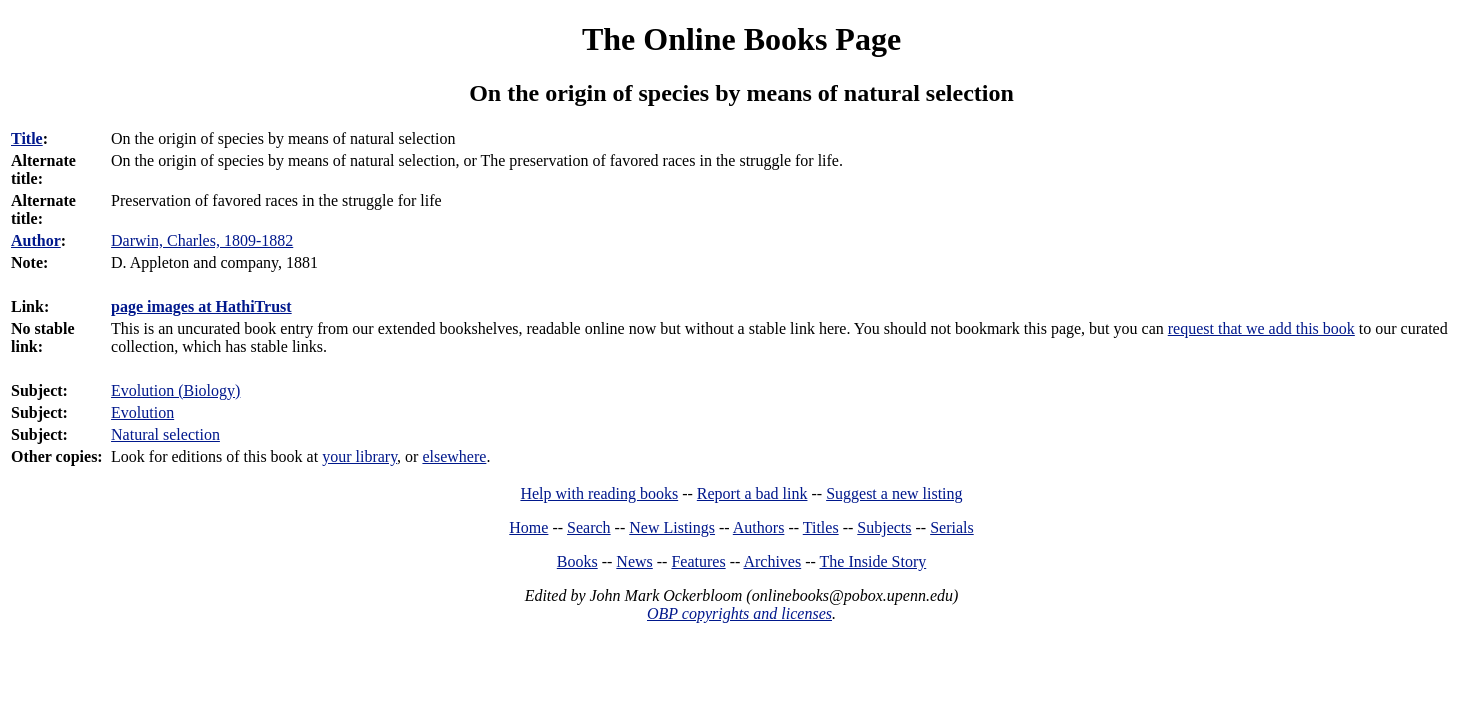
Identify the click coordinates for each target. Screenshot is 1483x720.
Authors (759, 527)
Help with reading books (599, 493)
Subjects (884, 527)
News (634, 561)
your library (359, 456)
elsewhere (454, 456)
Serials (952, 527)
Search (589, 527)
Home (528, 527)
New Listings (672, 527)
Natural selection (165, 434)
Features (698, 561)
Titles (821, 527)
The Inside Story (873, 561)
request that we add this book (1261, 328)
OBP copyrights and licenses (739, 613)
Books (577, 561)
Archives (772, 561)
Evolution (142, 412)
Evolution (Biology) (175, 390)
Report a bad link (752, 493)
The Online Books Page (741, 39)
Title (27, 138)
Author (36, 240)
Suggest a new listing (894, 493)
